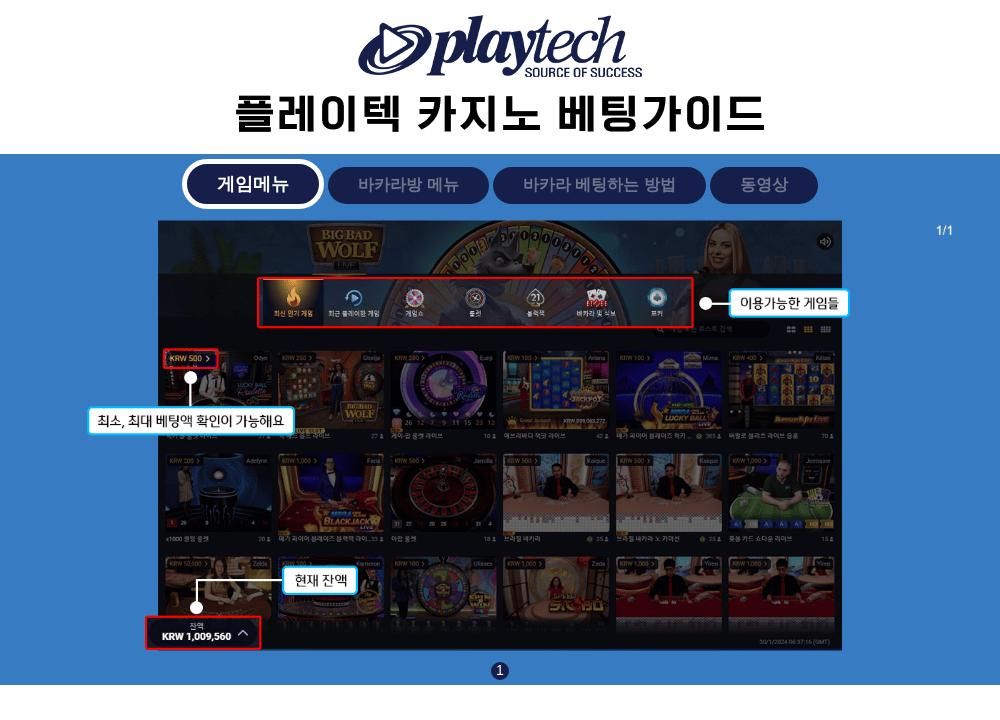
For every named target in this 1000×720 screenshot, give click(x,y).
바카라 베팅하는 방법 (599, 184)
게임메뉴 (253, 184)
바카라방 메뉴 (408, 184)
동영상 (764, 184)
